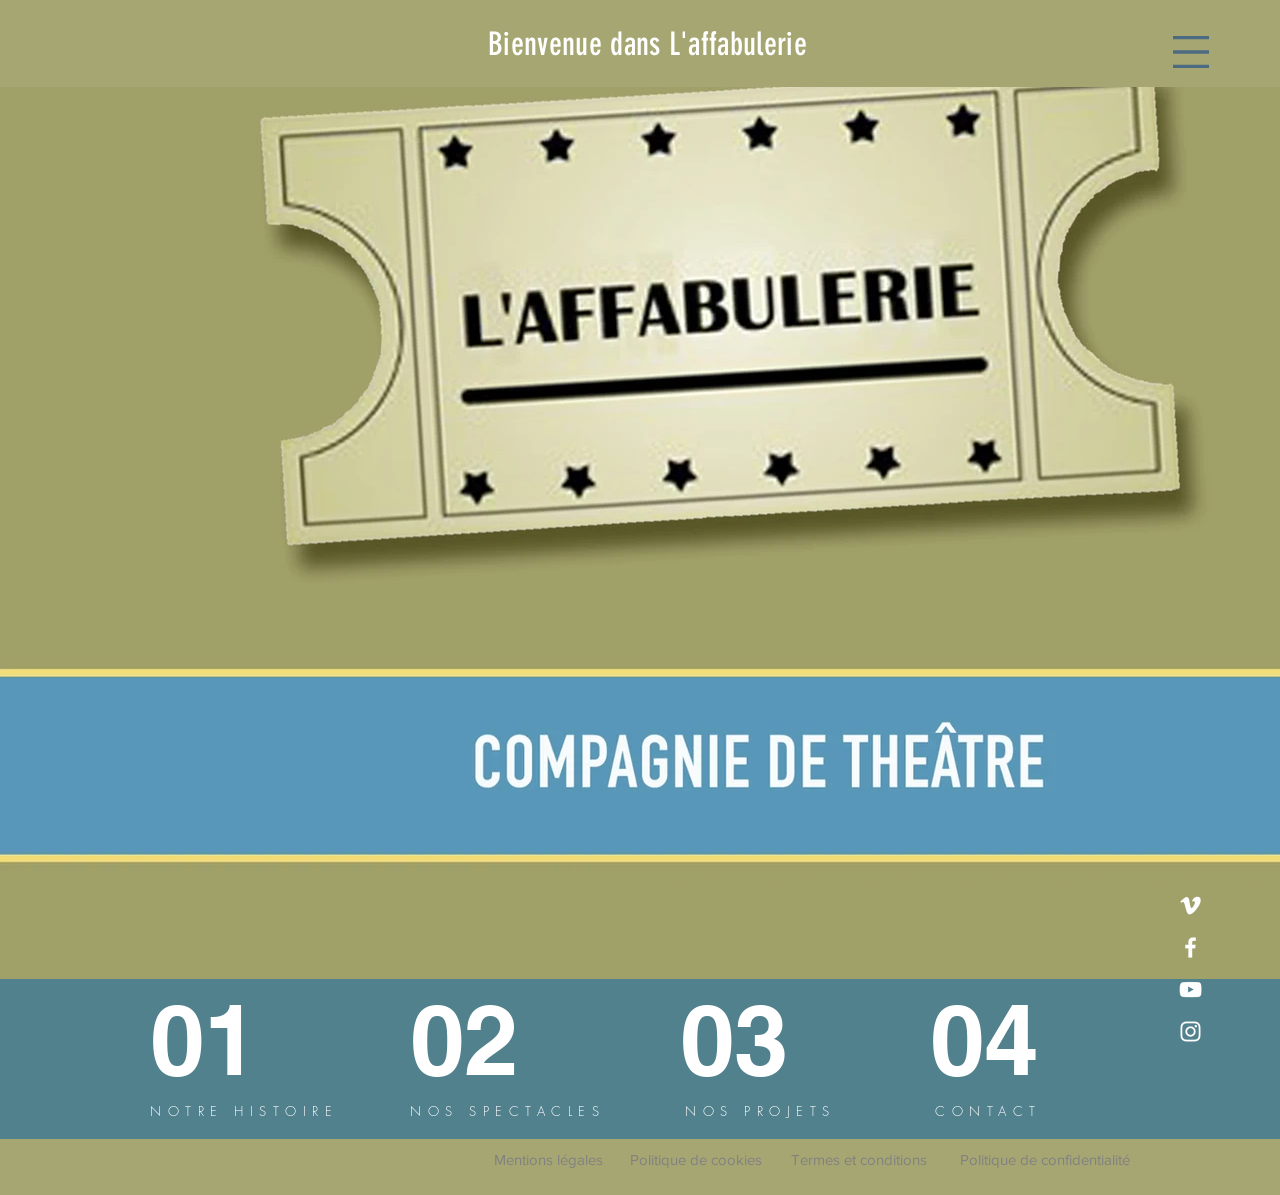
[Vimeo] (1190, 905)
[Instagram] (1190, 1031)
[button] (1191, 52)
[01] (223, 1039)
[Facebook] (1190, 947)
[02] (486, 1039)
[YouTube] (1190, 989)
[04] (1003, 1039)
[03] (750, 1039)
